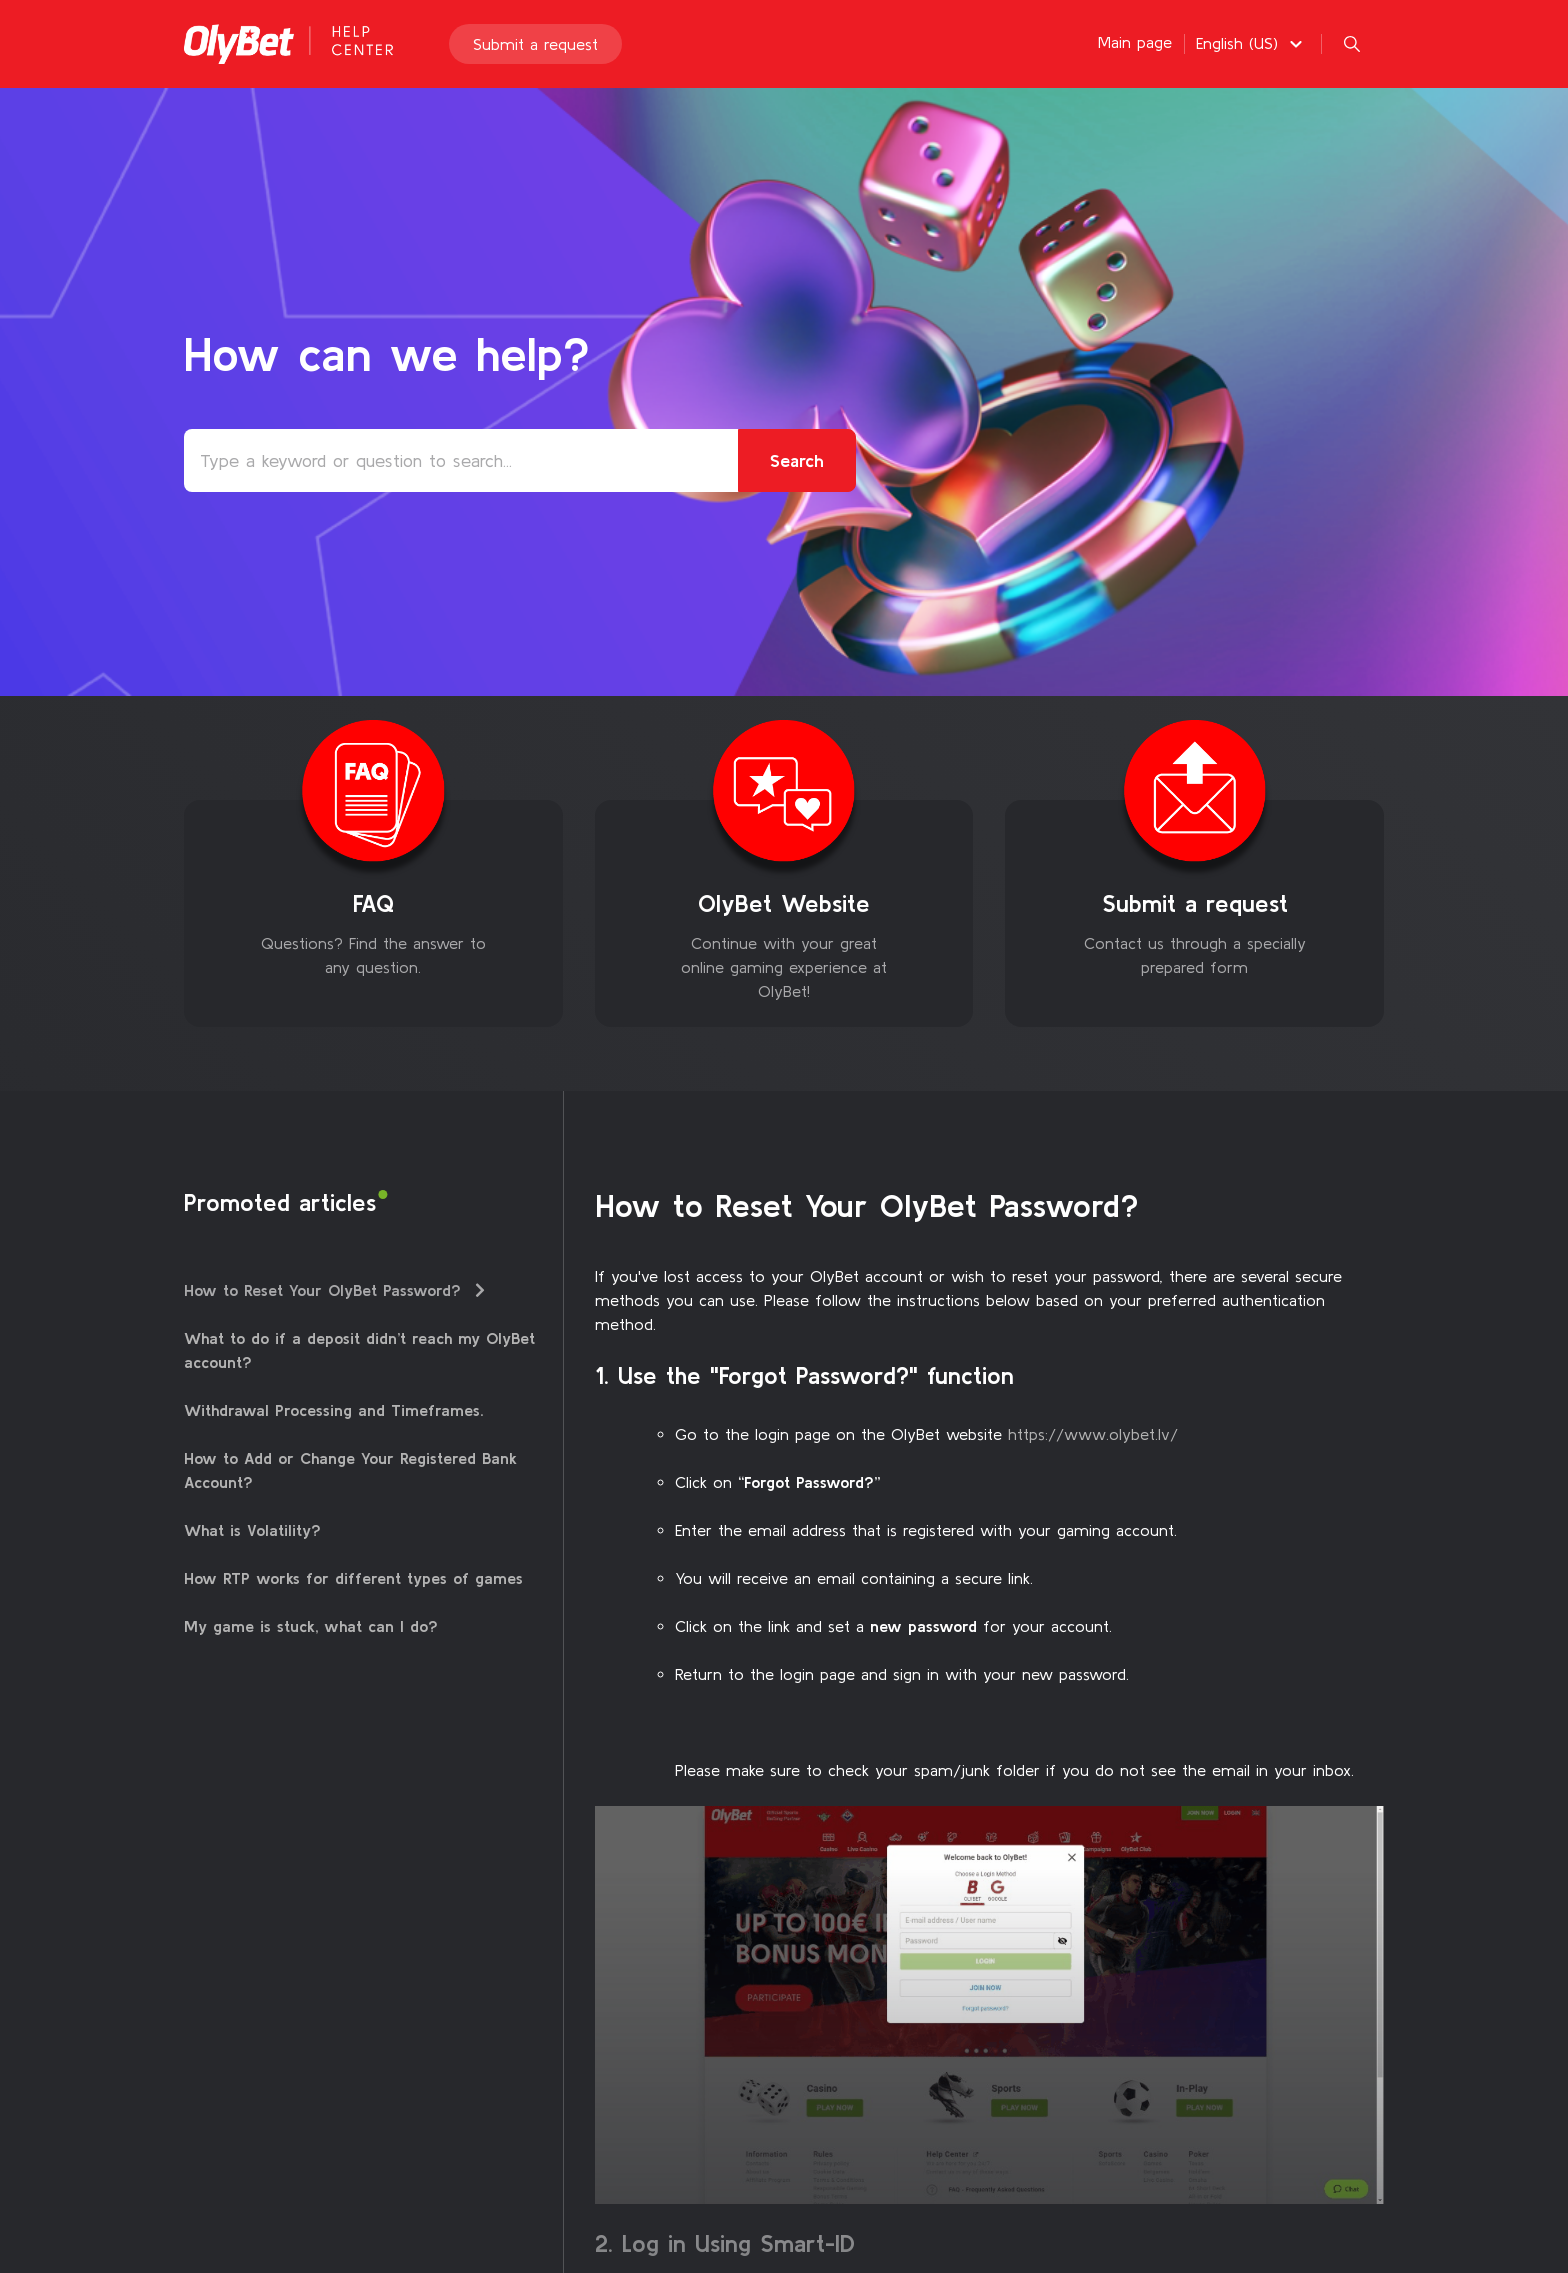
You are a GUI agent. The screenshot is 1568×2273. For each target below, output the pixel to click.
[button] (1252, 43)
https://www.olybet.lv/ (1093, 1434)
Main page (1135, 42)
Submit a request (535, 44)
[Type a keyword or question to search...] (520, 460)
